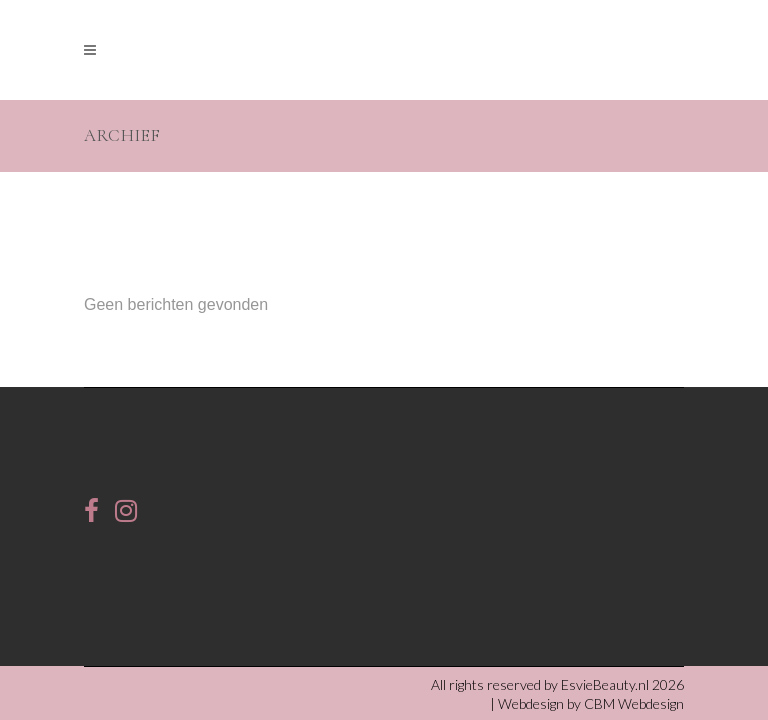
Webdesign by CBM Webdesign (591, 633)
